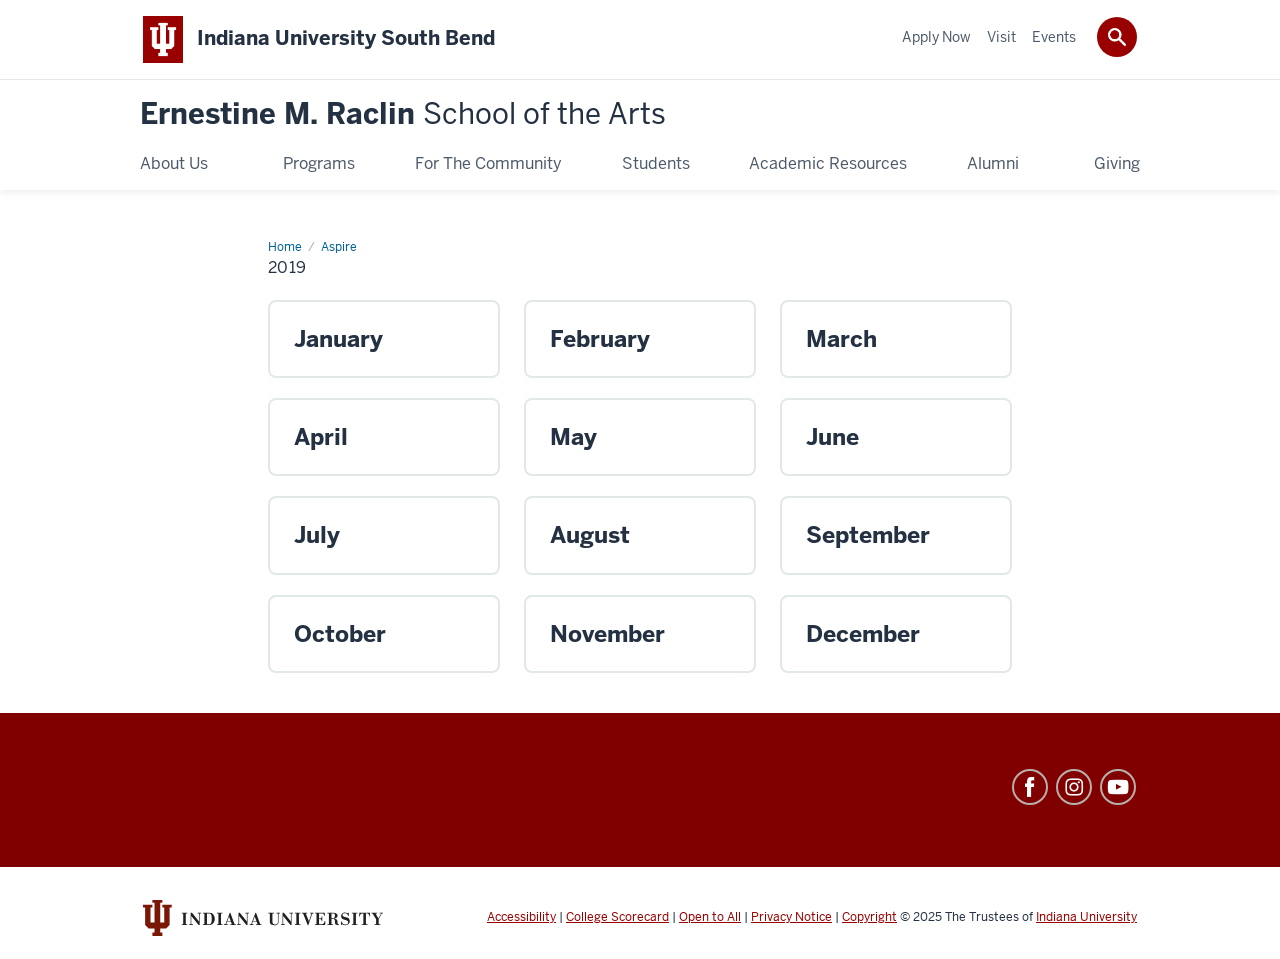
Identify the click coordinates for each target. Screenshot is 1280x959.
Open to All (710, 917)
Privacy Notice (791, 917)
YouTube (1118, 787)
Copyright (869, 917)
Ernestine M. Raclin (403, 114)
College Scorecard (617, 917)
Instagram (1074, 787)
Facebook (1030, 787)
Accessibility (521, 917)
